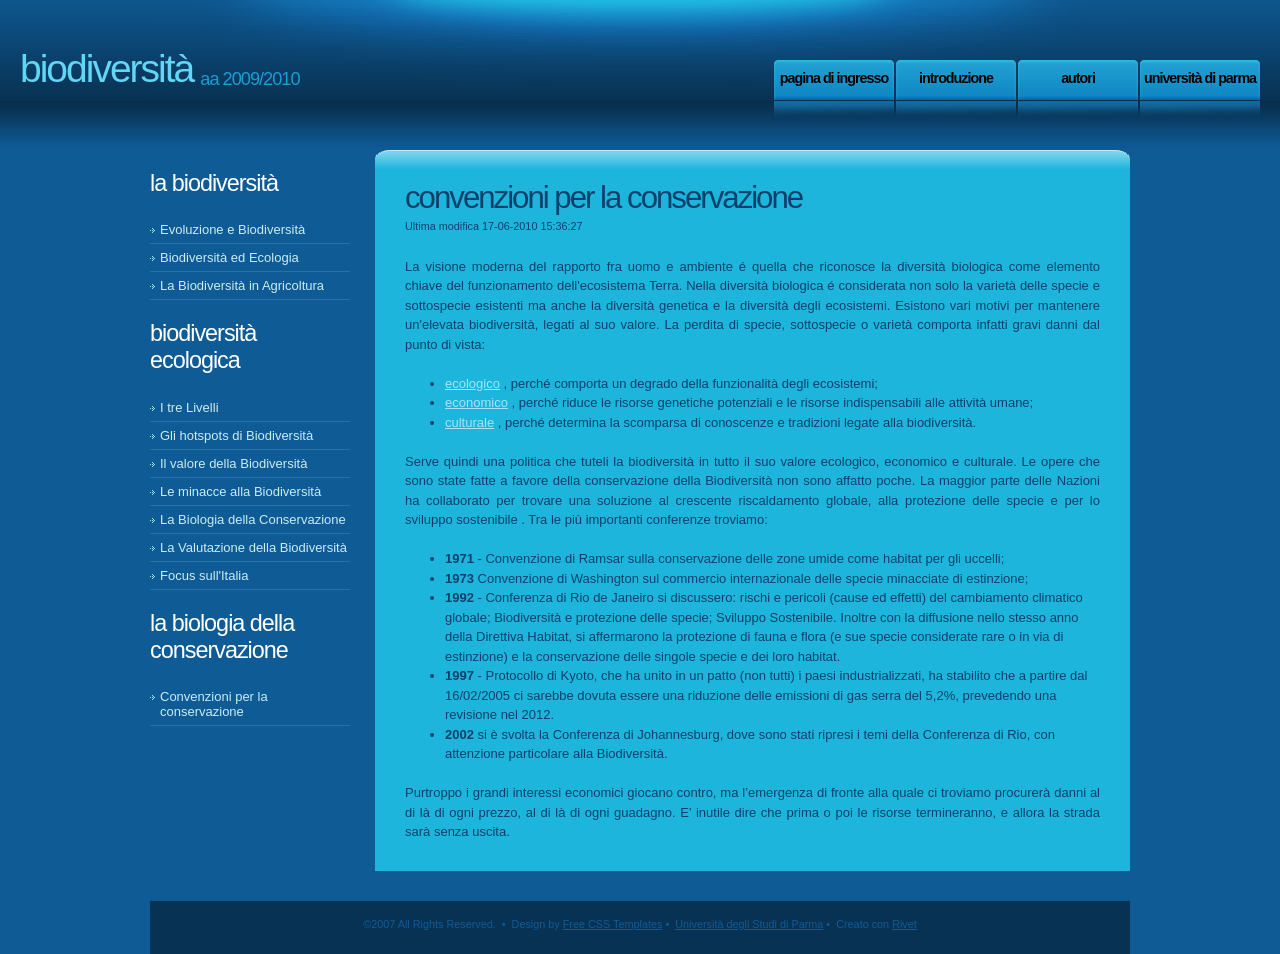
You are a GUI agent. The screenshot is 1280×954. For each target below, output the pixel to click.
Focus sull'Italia (204, 575)
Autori (1078, 78)
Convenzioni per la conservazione (214, 704)
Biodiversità (106, 68)
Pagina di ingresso (834, 78)
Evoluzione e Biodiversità (232, 229)
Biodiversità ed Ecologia (229, 257)
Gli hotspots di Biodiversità (236, 435)
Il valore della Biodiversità (233, 463)
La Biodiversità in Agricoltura (242, 285)
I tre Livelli (189, 407)
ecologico (472, 383)
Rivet (904, 924)
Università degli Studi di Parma (749, 924)
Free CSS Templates (613, 924)
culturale (469, 422)
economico (476, 402)
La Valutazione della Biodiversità (253, 547)
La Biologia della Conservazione (253, 519)
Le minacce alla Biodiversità (240, 491)
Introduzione (956, 78)
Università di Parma (1200, 78)
